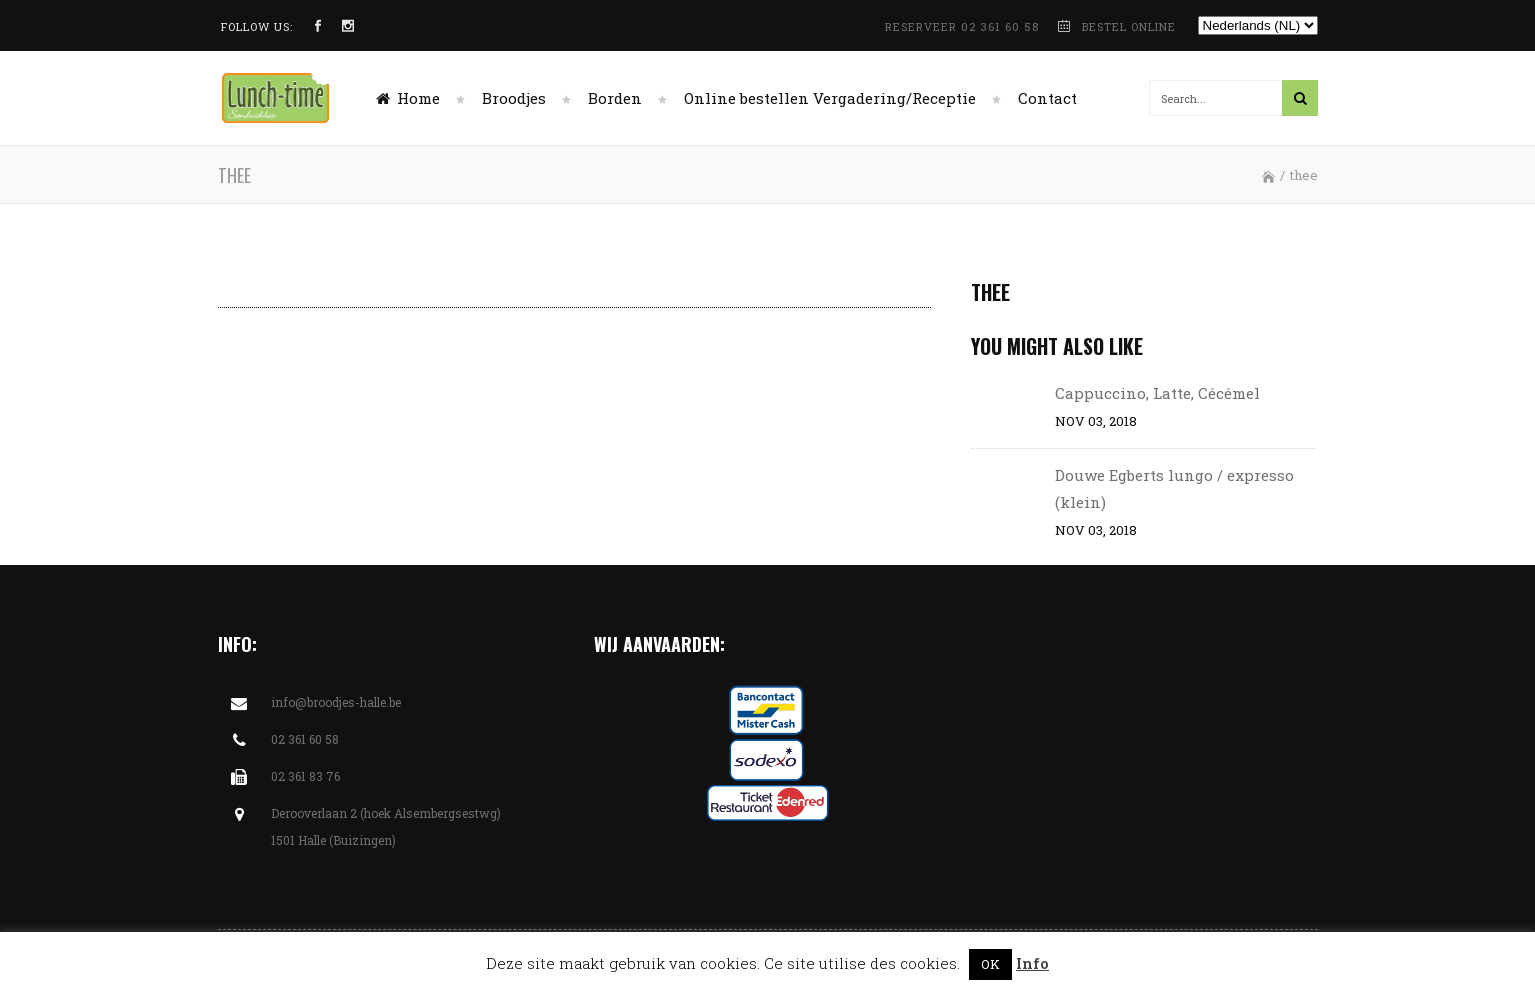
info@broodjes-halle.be (336, 702)
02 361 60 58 (305, 739)
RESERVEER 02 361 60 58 (964, 26)
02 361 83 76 (305, 776)
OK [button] (990, 964)
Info (1032, 963)
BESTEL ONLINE (1129, 26)
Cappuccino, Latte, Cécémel (1157, 393)
